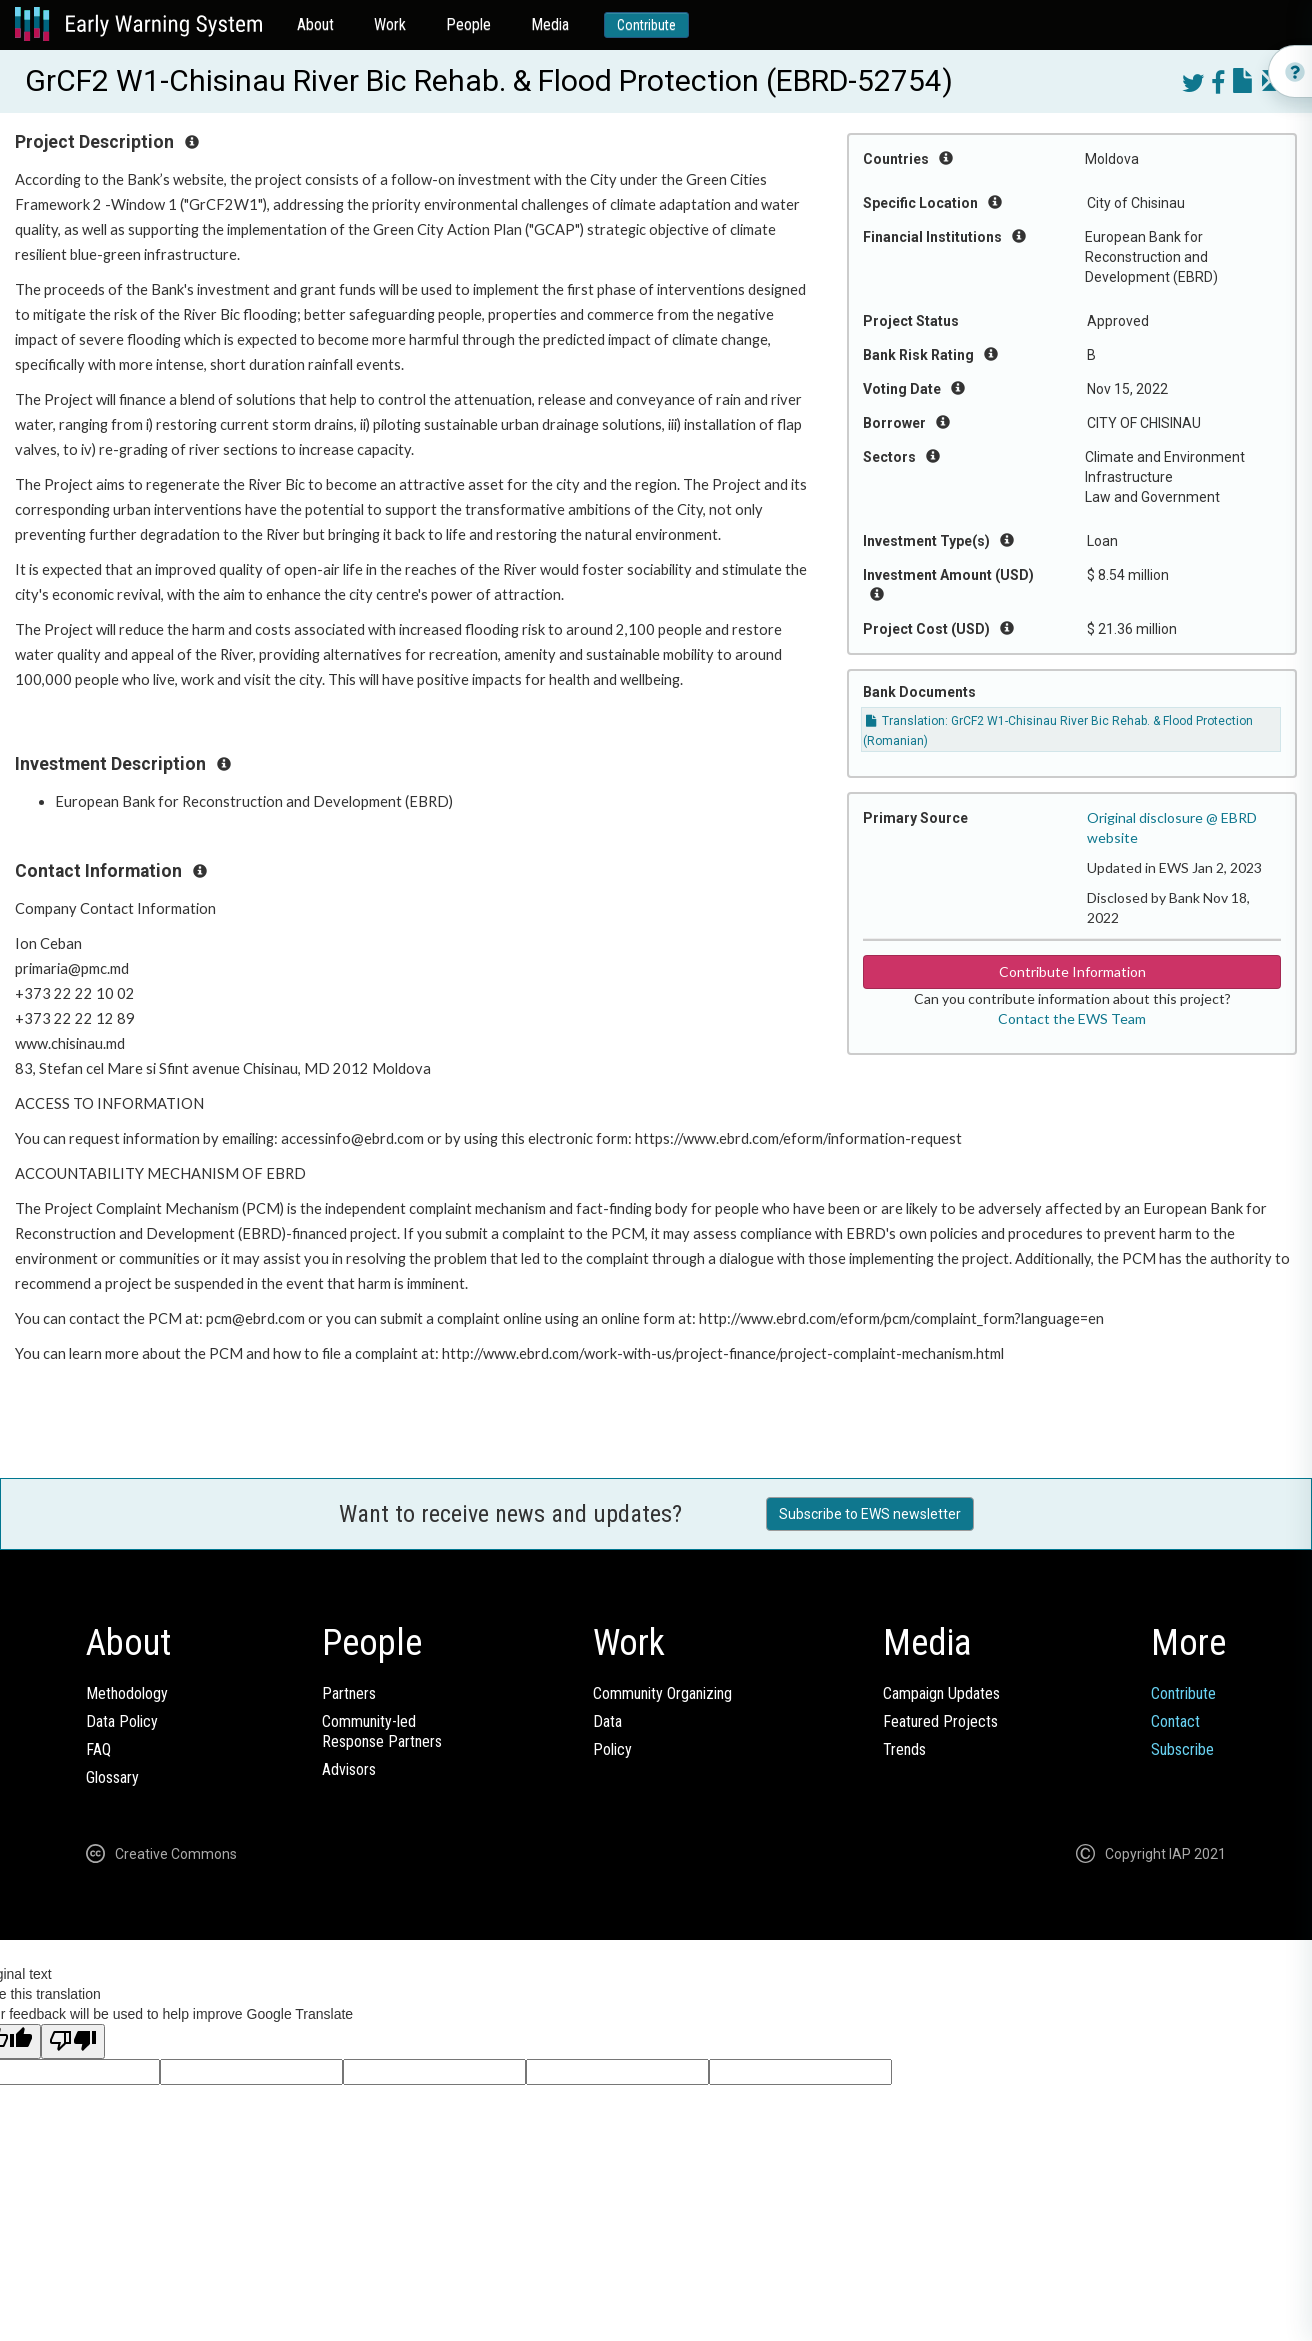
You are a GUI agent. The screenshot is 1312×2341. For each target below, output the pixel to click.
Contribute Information (1072, 971)
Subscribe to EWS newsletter (870, 1514)
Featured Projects (940, 1721)
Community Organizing (662, 1693)
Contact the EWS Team (1072, 1018)
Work (390, 24)
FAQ (98, 1749)
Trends (904, 1749)
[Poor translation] (73, 2041)
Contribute (646, 25)
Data (607, 1721)
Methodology (127, 1693)
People (468, 24)
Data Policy (122, 1721)
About (315, 24)
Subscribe (1182, 1749)
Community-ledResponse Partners (382, 1731)
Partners (349, 1693)
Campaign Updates (941, 1693)
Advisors (349, 1769)
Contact (1175, 1721)
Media (550, 24)
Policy (612, 1749)
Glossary (112, 1777)
